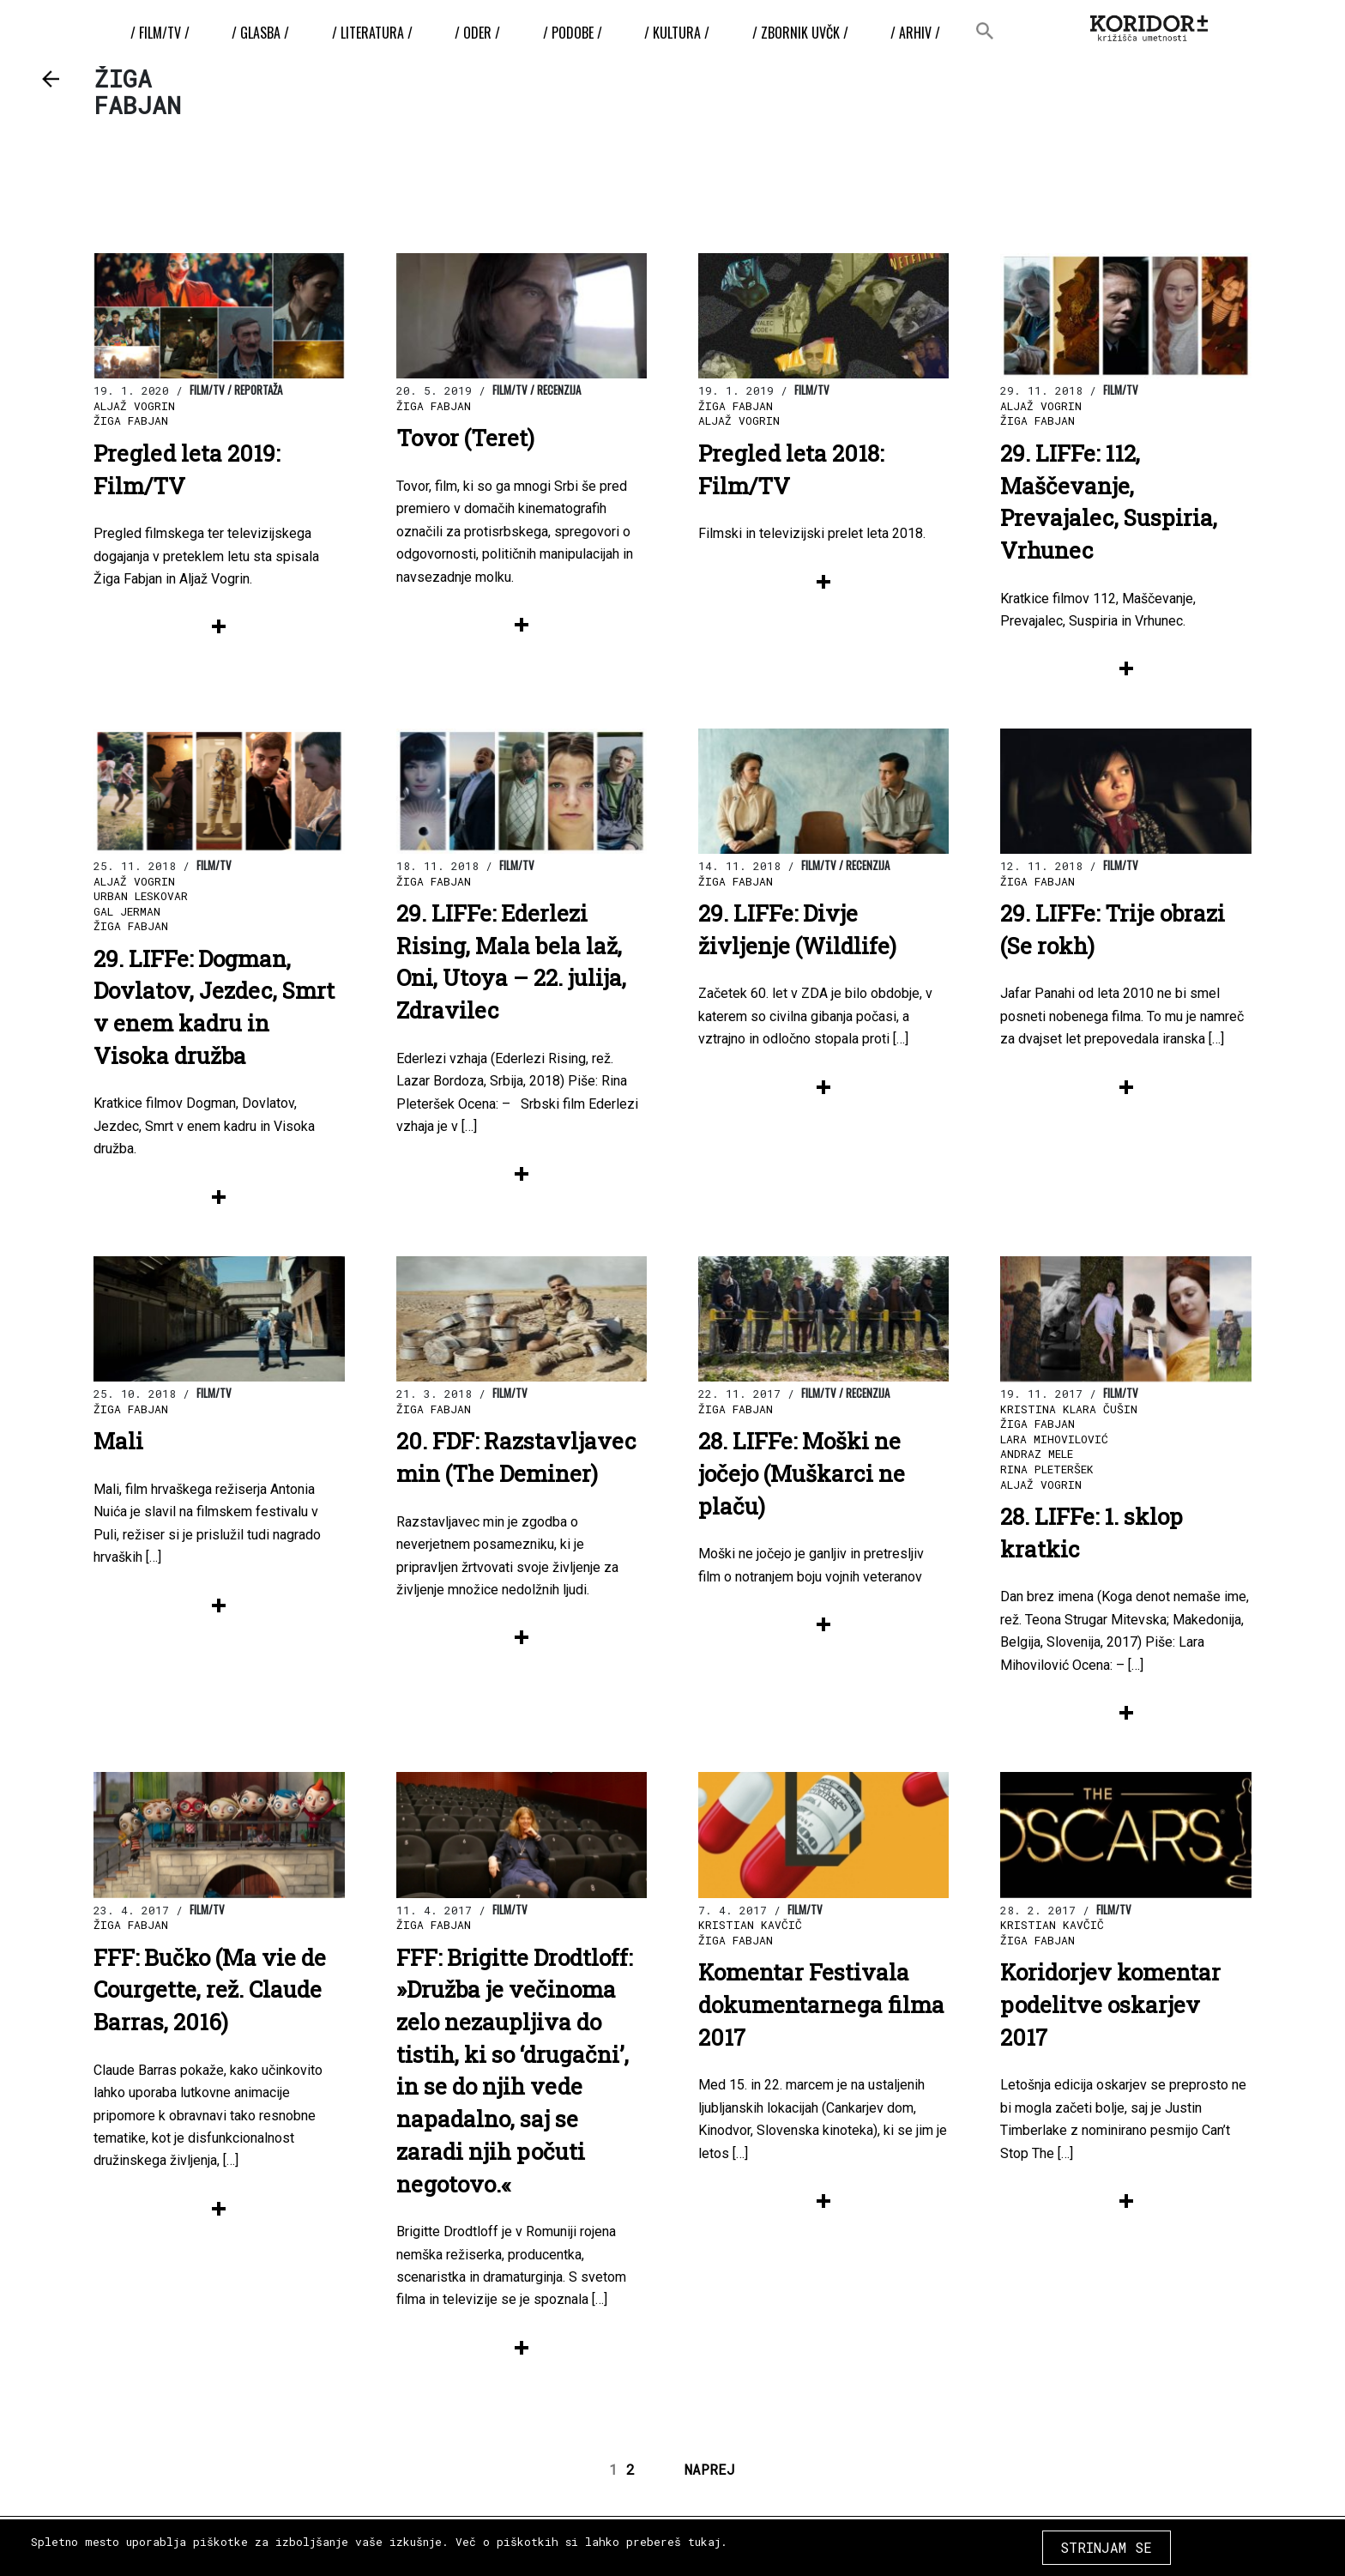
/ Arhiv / (911, 32)
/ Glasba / (265, 32)
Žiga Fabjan (130, 420)
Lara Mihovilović (1054, 1439)
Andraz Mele (1036, 1453)
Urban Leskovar (140, 896)
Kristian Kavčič (750, 1924)
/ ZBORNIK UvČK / (797, 32)
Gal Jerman (126, 911)
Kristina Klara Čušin (1068, 1409)
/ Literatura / (375, 32)
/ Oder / (479, 32)
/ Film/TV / (166, 32)
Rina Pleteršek (1047, 1469)
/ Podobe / (572, 32)
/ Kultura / (675, 32)
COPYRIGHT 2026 (1176, 2541)
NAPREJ (710, 2469)
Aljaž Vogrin (134, 406)
